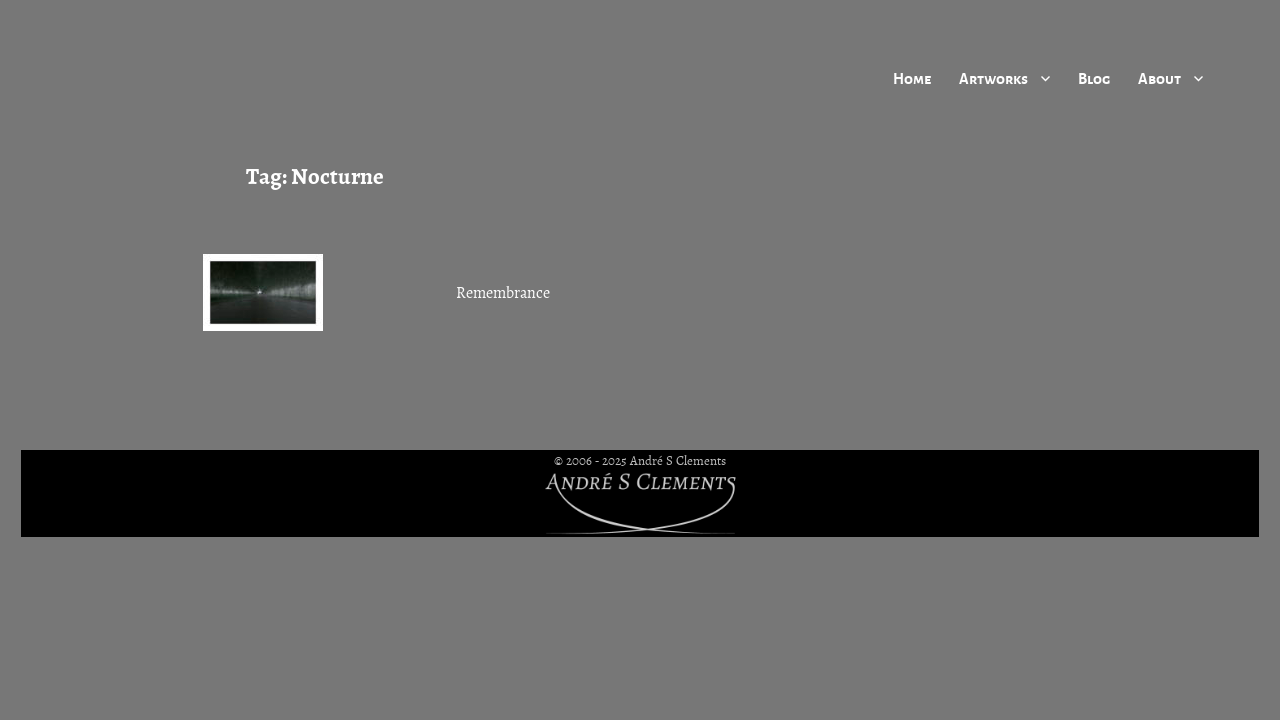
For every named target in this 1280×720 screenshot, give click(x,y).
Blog (1094, 78)
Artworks (993, 78)
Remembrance (503, 293)
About (1159, 78)
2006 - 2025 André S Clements (646, 461)
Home (912, 78)
